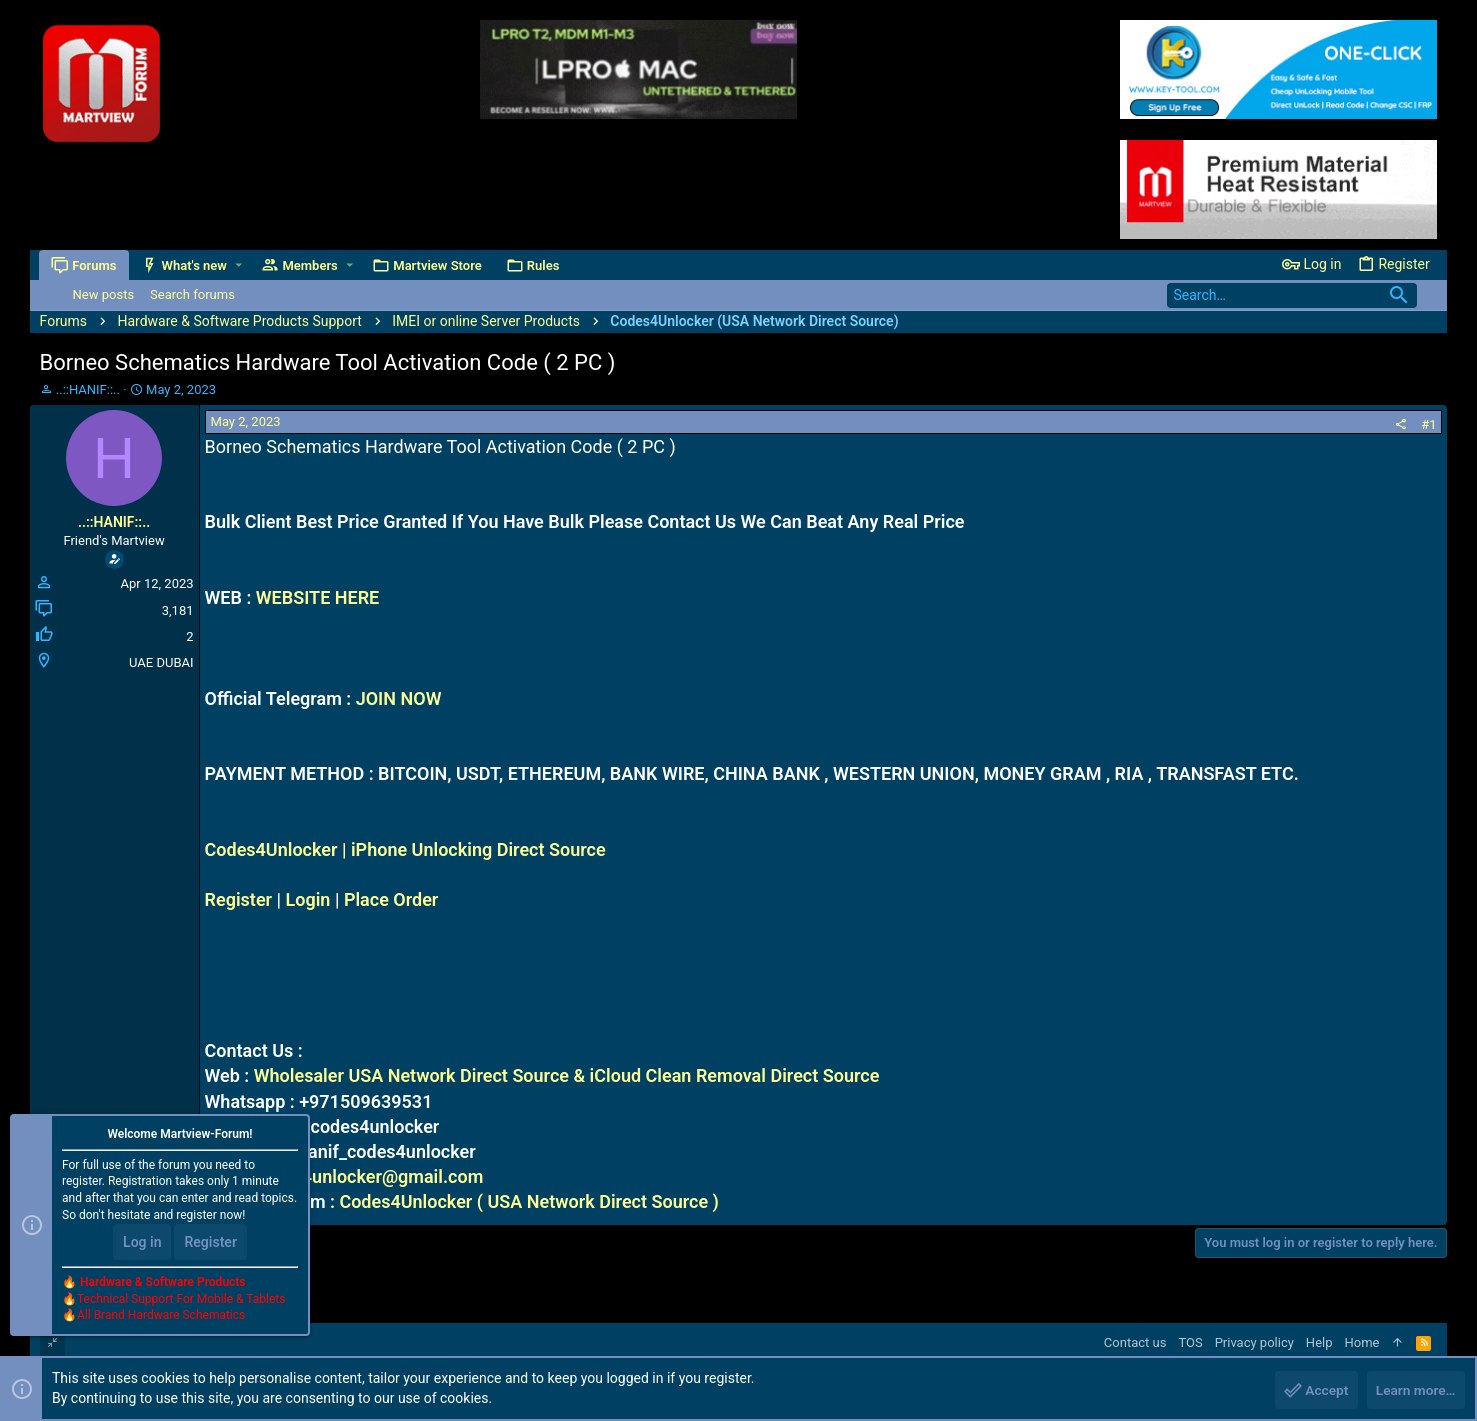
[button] (239, 265)
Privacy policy (1254, 1342)
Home (1362, 1342)
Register (239, 899)
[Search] (1292, 295)
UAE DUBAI (161, 662)
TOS (1190, 1342)
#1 (1428, 424)
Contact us (1135, 1342)
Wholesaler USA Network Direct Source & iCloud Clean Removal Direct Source (567, 1075)
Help (1319, 1342)
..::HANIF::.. (88, 389)
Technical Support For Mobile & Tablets (181, 1300)
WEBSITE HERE (317, 597)
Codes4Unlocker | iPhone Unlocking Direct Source (405, 849)
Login (308, 899)
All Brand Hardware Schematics (161, 1317)
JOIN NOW (399, 698)
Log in (142, 1243)
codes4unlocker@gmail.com (368, 1176)
